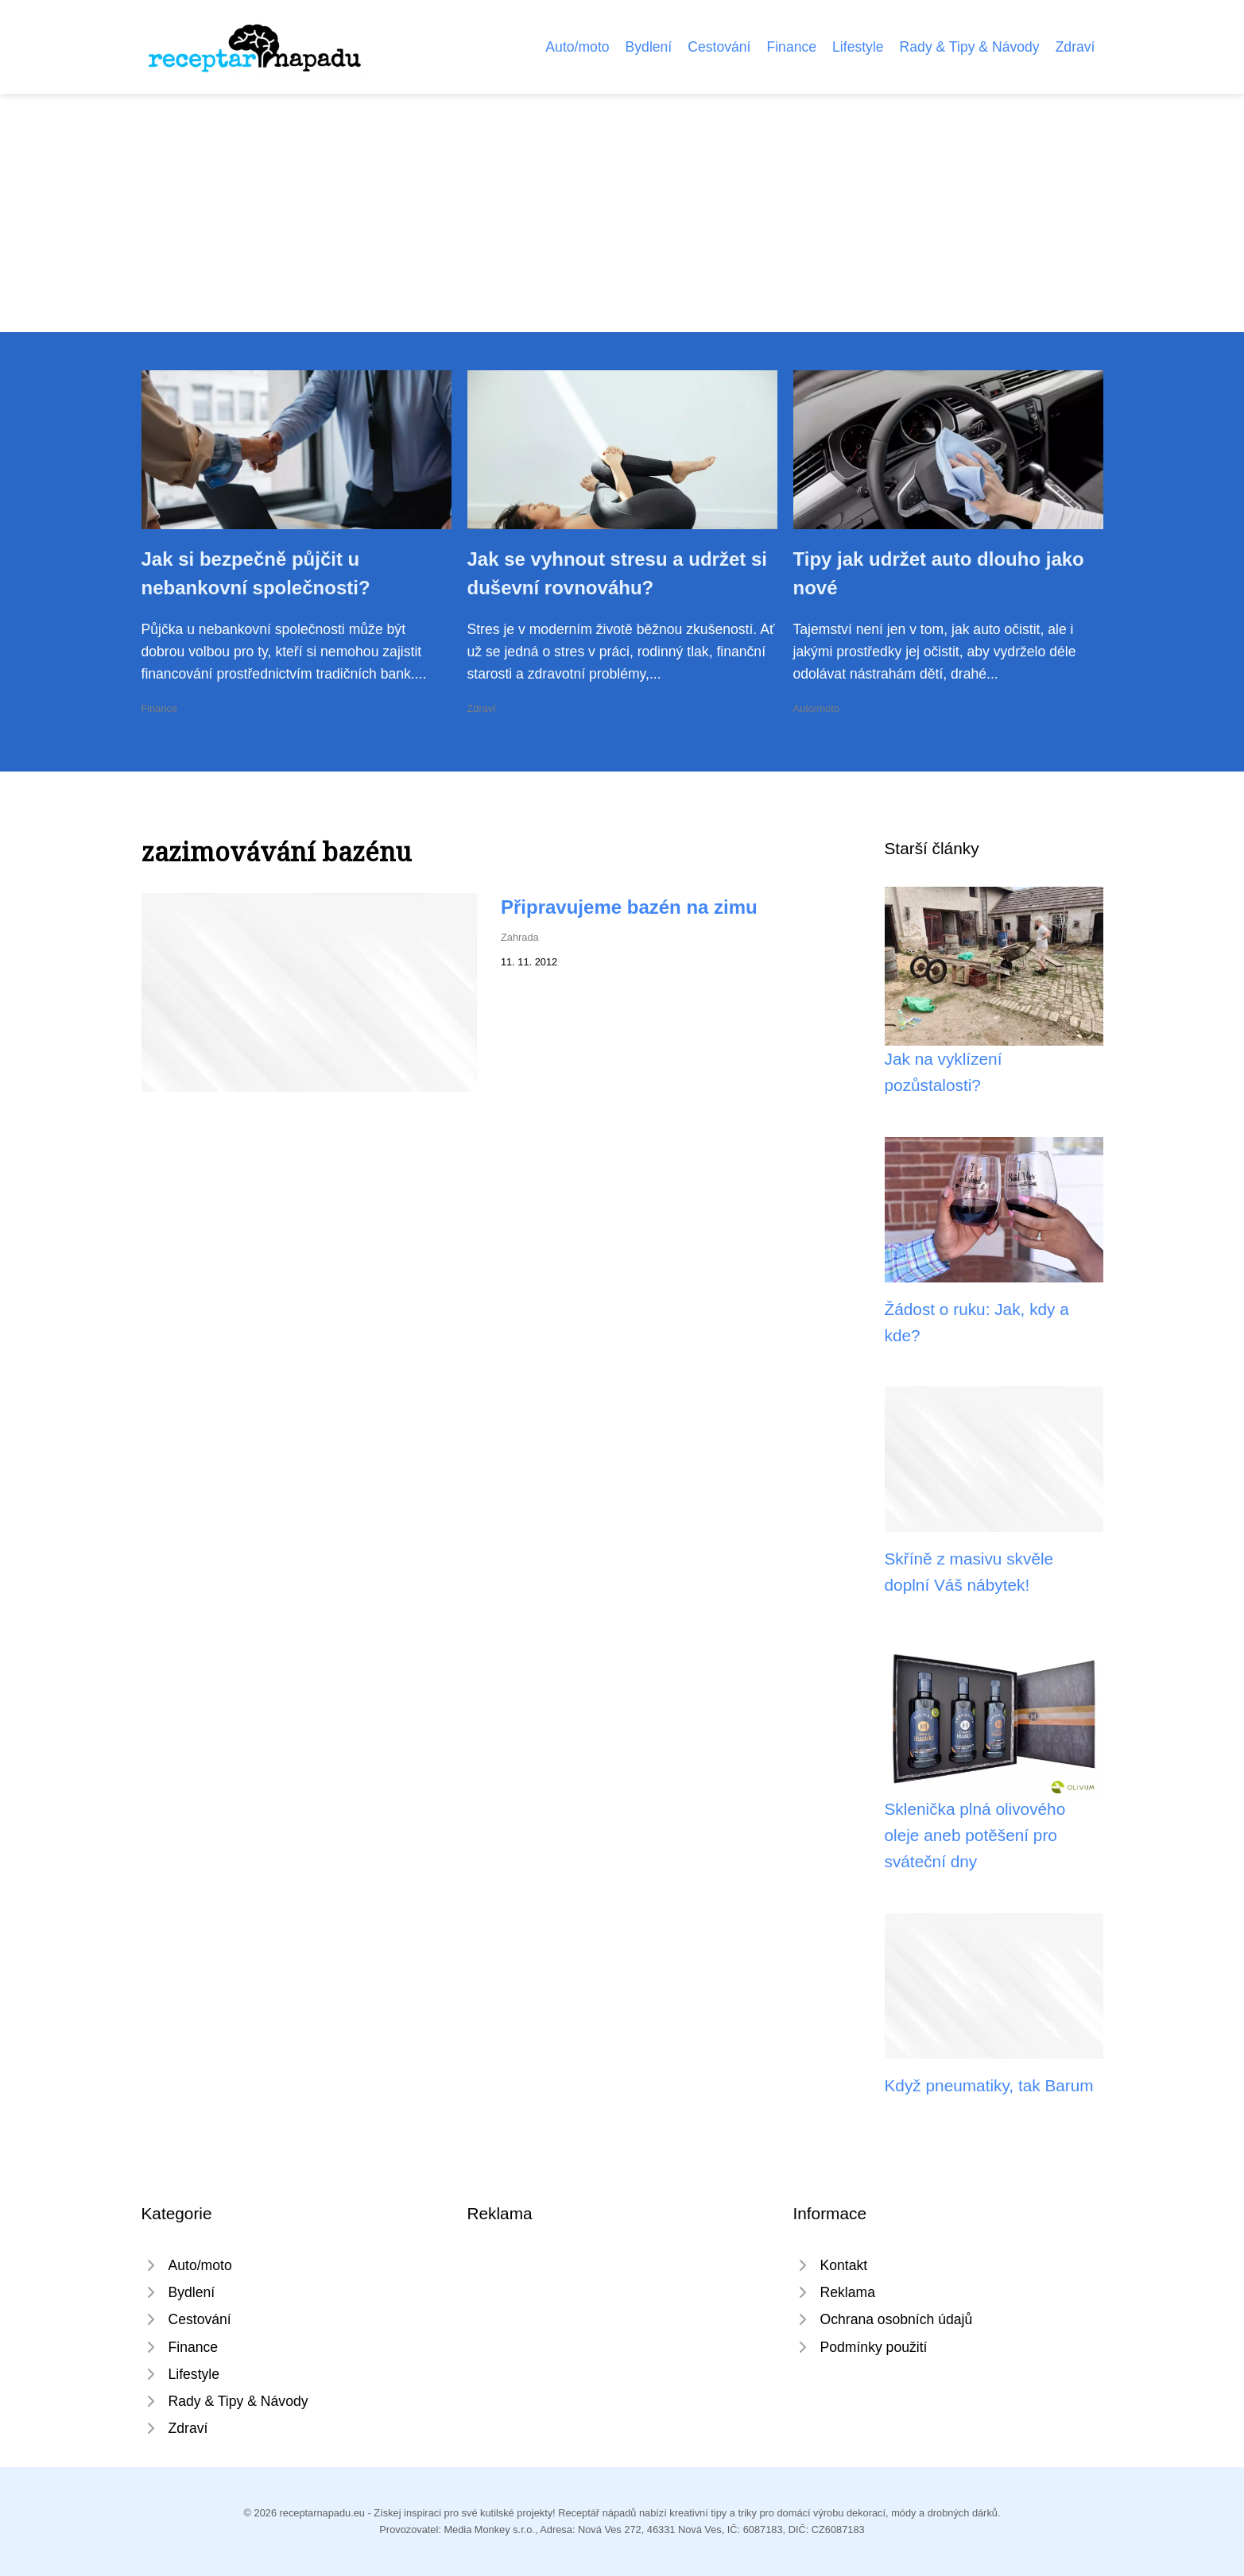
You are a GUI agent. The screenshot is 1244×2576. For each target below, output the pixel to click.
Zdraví (1075, 47)
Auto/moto (577, 47)
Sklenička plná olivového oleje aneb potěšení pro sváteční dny (975, 1835)
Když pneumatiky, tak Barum (989, 2085)
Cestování (719, 47)
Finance (791, 47)
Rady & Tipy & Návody (970, 47)
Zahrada (520, 937)
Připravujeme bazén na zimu (629, 907)
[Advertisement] (622, 213)
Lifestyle (858, 47)
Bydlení (649, 47)
